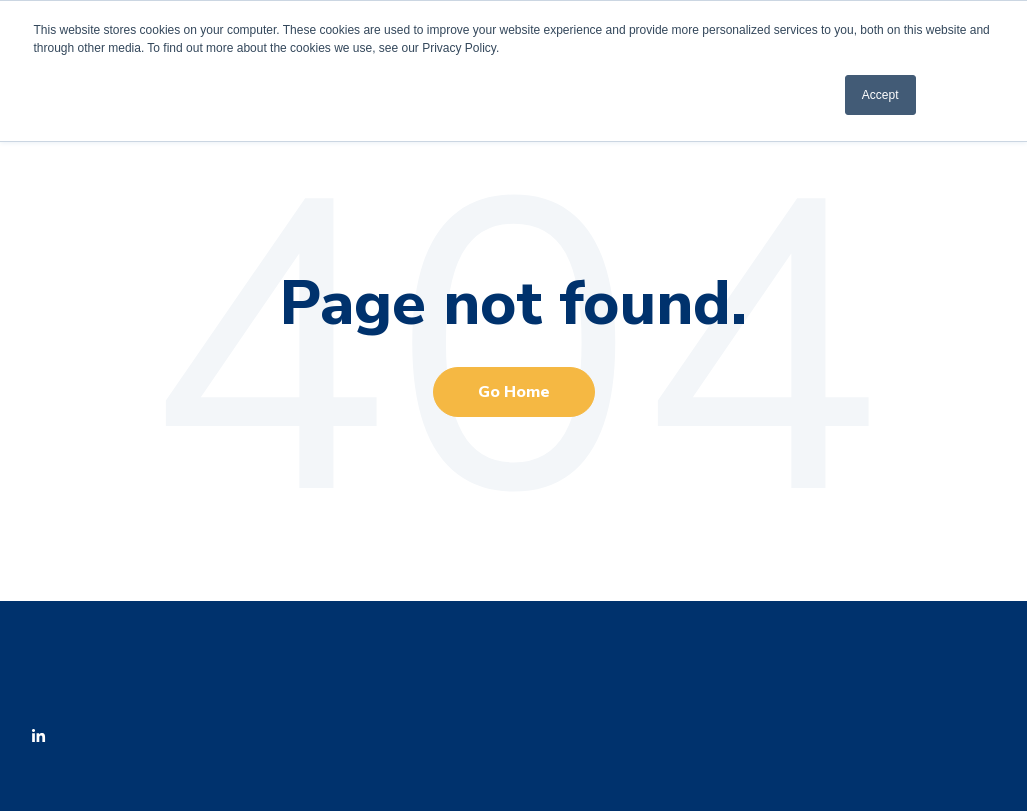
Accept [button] (880, 95)
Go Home (514, 392)
